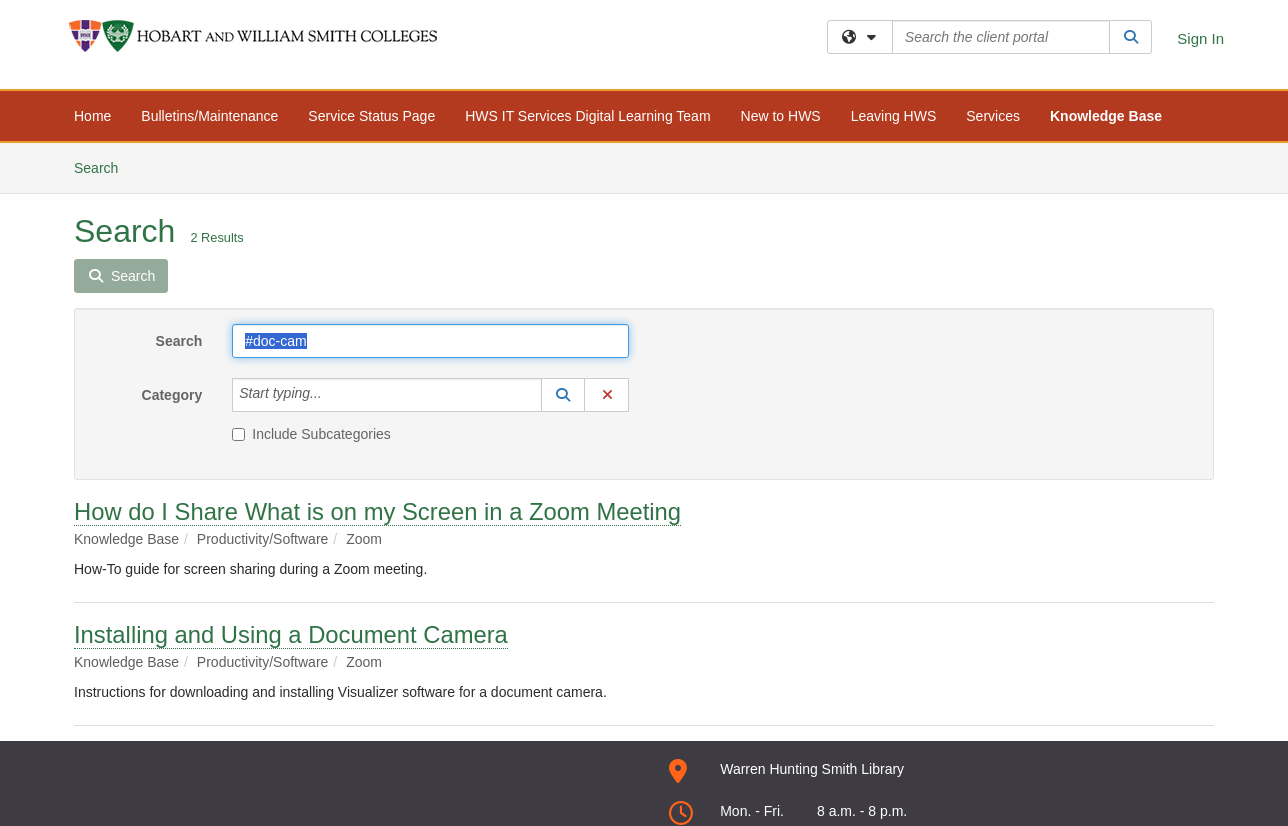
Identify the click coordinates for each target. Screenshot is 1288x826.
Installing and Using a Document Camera (291, 634)
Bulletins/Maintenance (209, 116)
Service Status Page (371, 116)
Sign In (1200, 38)
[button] (563, 395)
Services (993, 116)
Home (92, 116)
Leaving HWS (894, 116)
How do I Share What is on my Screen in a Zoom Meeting (377, 511)
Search (103, 166)
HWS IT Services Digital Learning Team (587, 116)
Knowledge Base (1106, 116)
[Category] (333, 395)
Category (172, 395)
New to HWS (781, 116)
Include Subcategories (311, 434)
